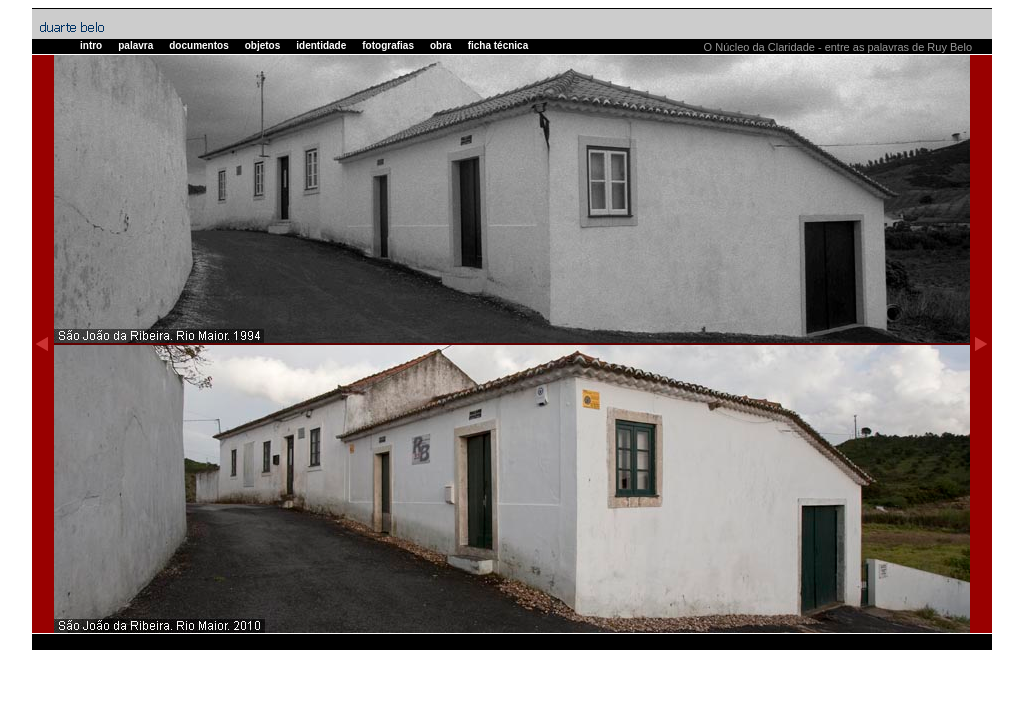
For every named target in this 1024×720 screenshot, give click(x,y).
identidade (321, 45)
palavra (135, 45)
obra (441, 45)
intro (91, 45)
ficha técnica (498, 45)
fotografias (388, 45)
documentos (198, 45)
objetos (263, 45)
